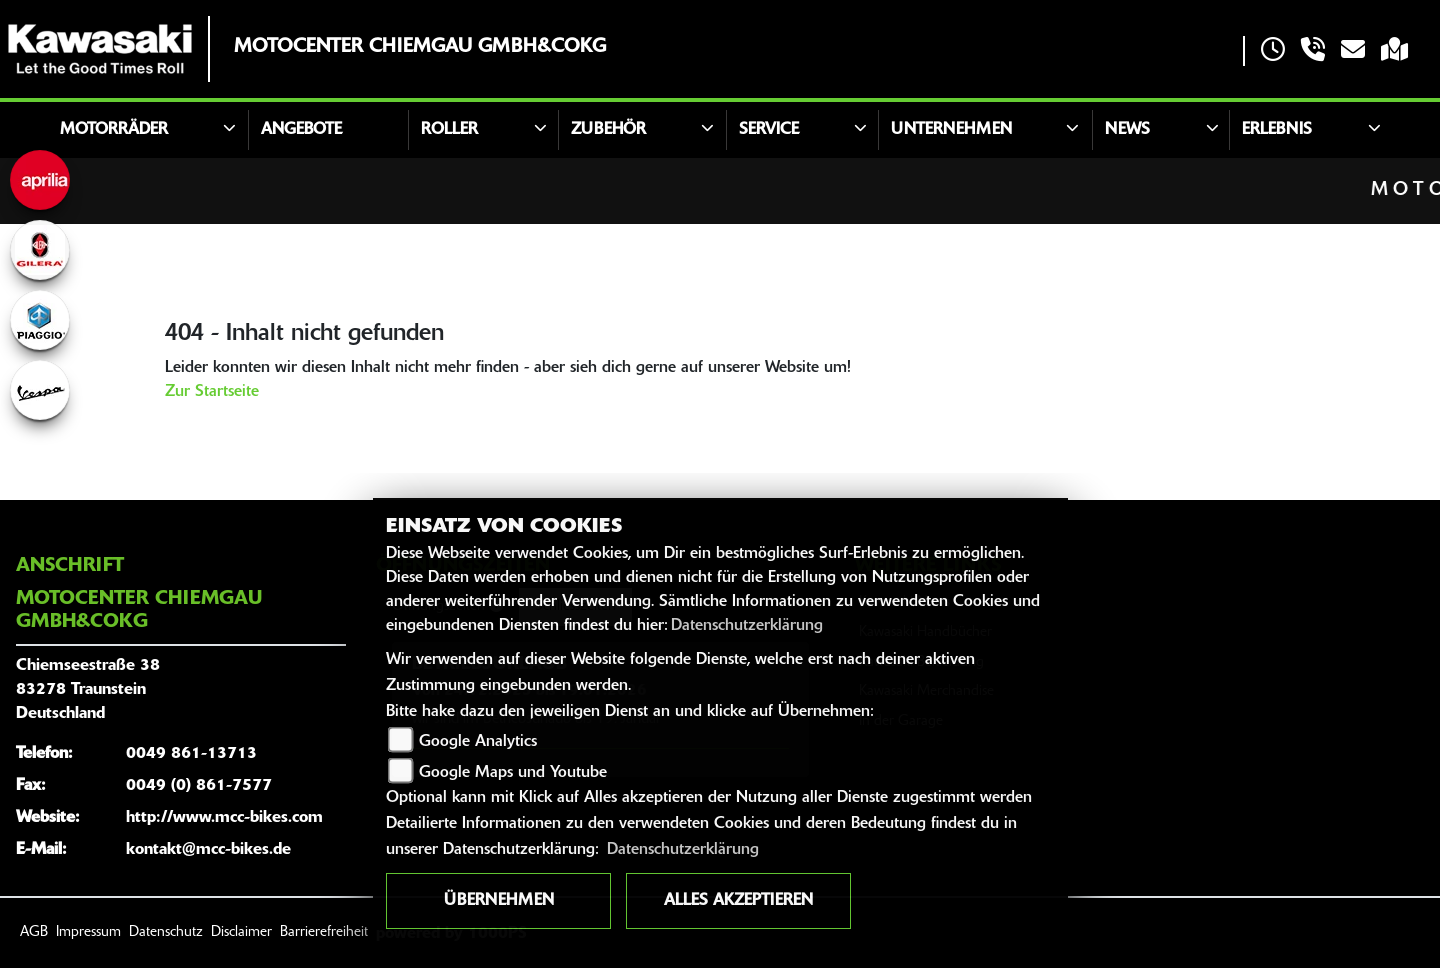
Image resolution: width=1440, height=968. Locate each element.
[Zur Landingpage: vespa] (40, 390)
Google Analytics (478, 742)
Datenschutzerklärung (747, 626)
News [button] (1127, 130)
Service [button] (769, 130)
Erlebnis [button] (1277, 130)
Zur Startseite (212, 392)
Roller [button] (449, 130)
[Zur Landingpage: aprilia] (40, 180)
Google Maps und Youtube (513, 773)
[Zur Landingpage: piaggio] (40, 320)
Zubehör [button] (608, 130)
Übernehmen (499, 901)
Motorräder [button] (114, 130)
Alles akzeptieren (738, 901)
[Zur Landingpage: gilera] (40, 250)
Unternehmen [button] (951, 130)
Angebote (301, 130)
